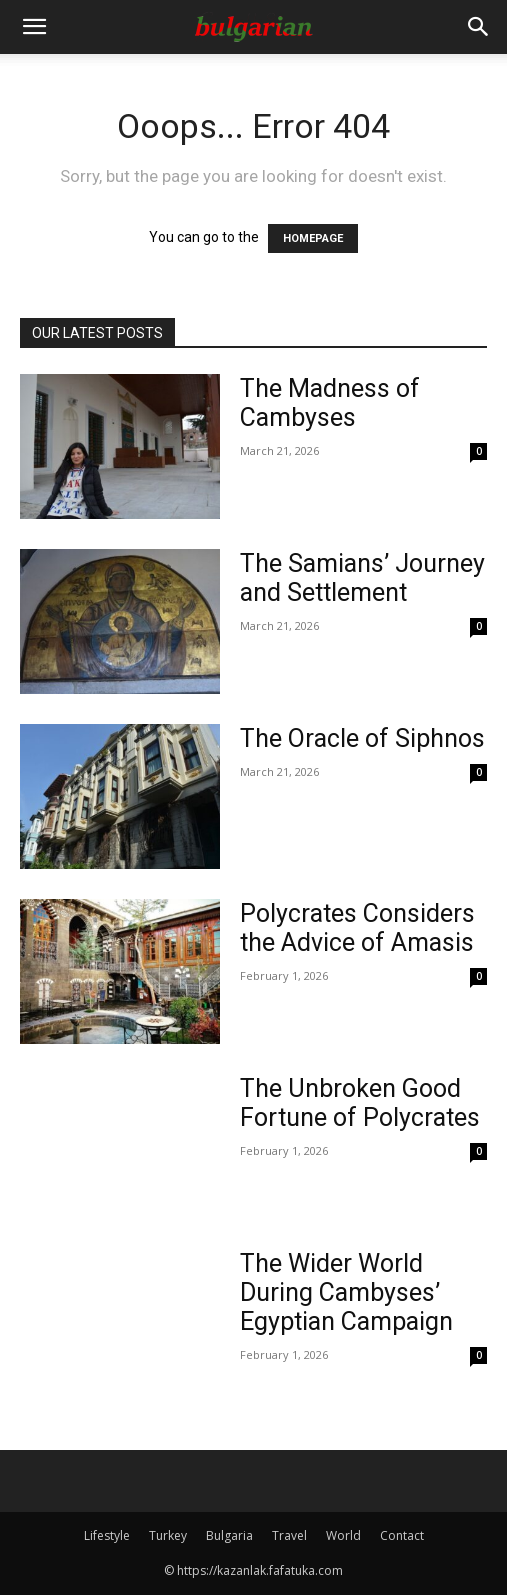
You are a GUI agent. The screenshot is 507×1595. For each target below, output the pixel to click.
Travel (289, 1535)
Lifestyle (107, 1535)
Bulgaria (229, 1535)
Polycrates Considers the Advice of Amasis (357, 928)
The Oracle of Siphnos (362, 738)
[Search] (479, 27)
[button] (34, 27)
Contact (402, 1535)
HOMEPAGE (313, 238)
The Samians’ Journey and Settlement (362, 578)
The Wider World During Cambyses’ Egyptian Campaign (346, 1292)
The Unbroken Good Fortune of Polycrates (360, 1103)
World (343, 1535)
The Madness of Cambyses (330, 403)
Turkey (168, 1535)
